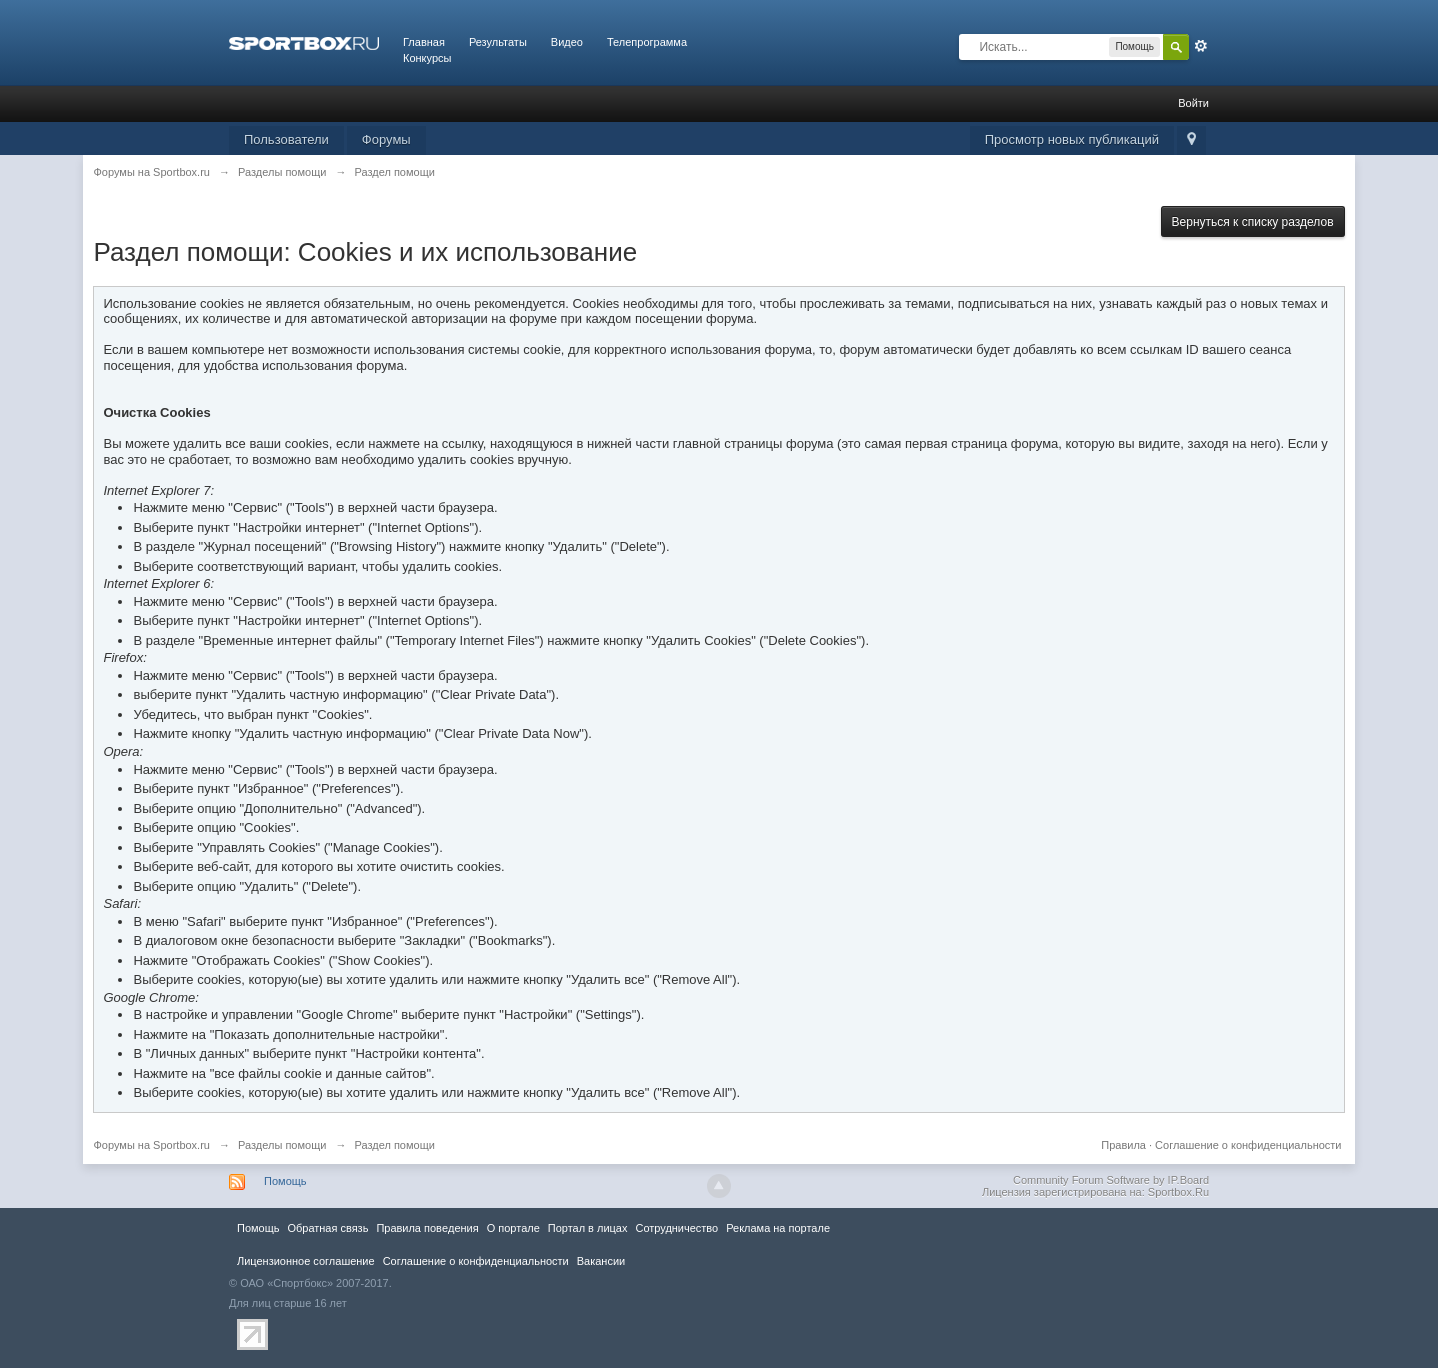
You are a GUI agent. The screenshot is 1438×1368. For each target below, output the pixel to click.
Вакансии (601, 1261)
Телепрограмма (647, 42)
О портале (513, 1228)
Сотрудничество (676, 1228)
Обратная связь (327, 1228)
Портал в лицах (588, 1228)
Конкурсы (427, 58)
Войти (1193, 103)
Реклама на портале (778, 1228)
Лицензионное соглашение (306, 1261)
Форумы (386, 139)
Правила (1123, 1145)
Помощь (285, 1181)
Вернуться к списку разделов (1253, 222)
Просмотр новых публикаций (1072, 139)
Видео (567, 42)
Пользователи (286, 139)
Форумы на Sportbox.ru (151, 1145)
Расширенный (1201, 46)
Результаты (498, 42)
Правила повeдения (427, 1228)
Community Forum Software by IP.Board (1111, 1180)
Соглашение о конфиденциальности (1248, 1145)
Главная (424, 42)
